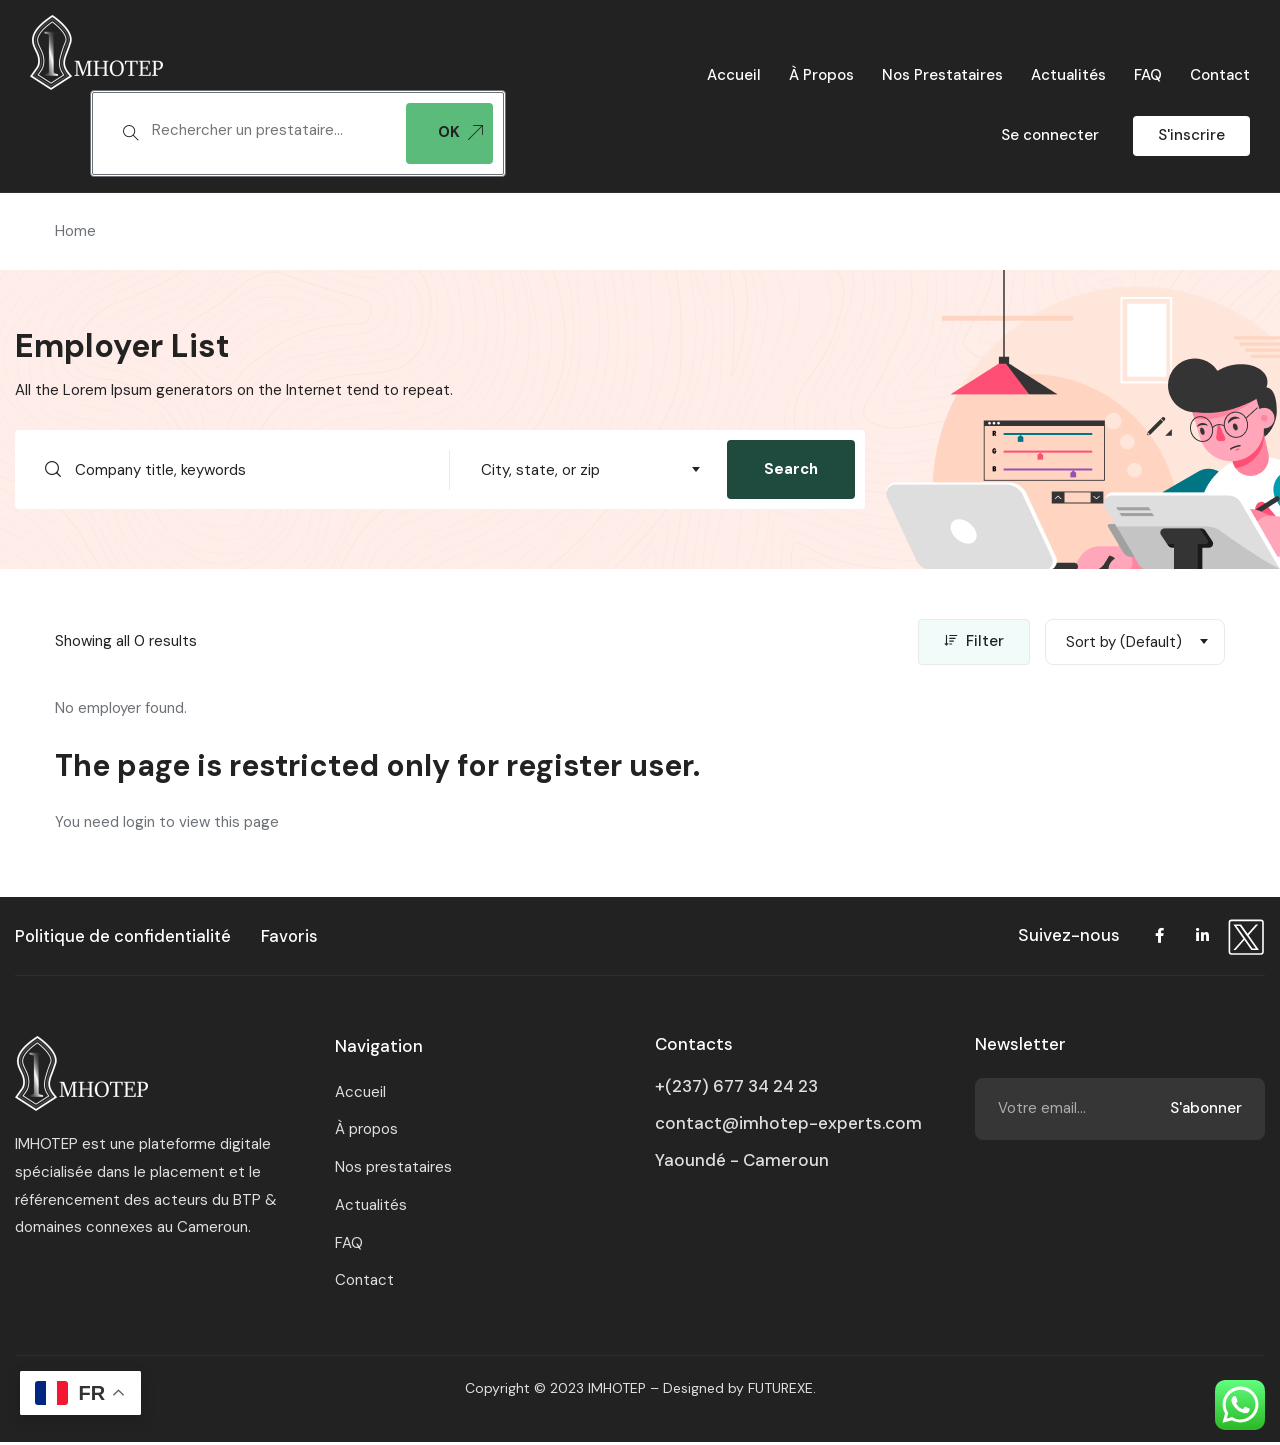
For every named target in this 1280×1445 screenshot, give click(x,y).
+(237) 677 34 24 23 (736, 1089)
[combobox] (588, 470)
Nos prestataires (942, 75)
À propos (821, 75)
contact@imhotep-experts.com (788, 1126)
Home (75, 231)
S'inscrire (1191, 135)
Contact (1220, 75)
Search (791, 469)
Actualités (1068, 75)
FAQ (1148, 75)
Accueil (734, 75)
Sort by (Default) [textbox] (1124, 644)
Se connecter (1050, 135)
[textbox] (268, 131)
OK (460, 132)
